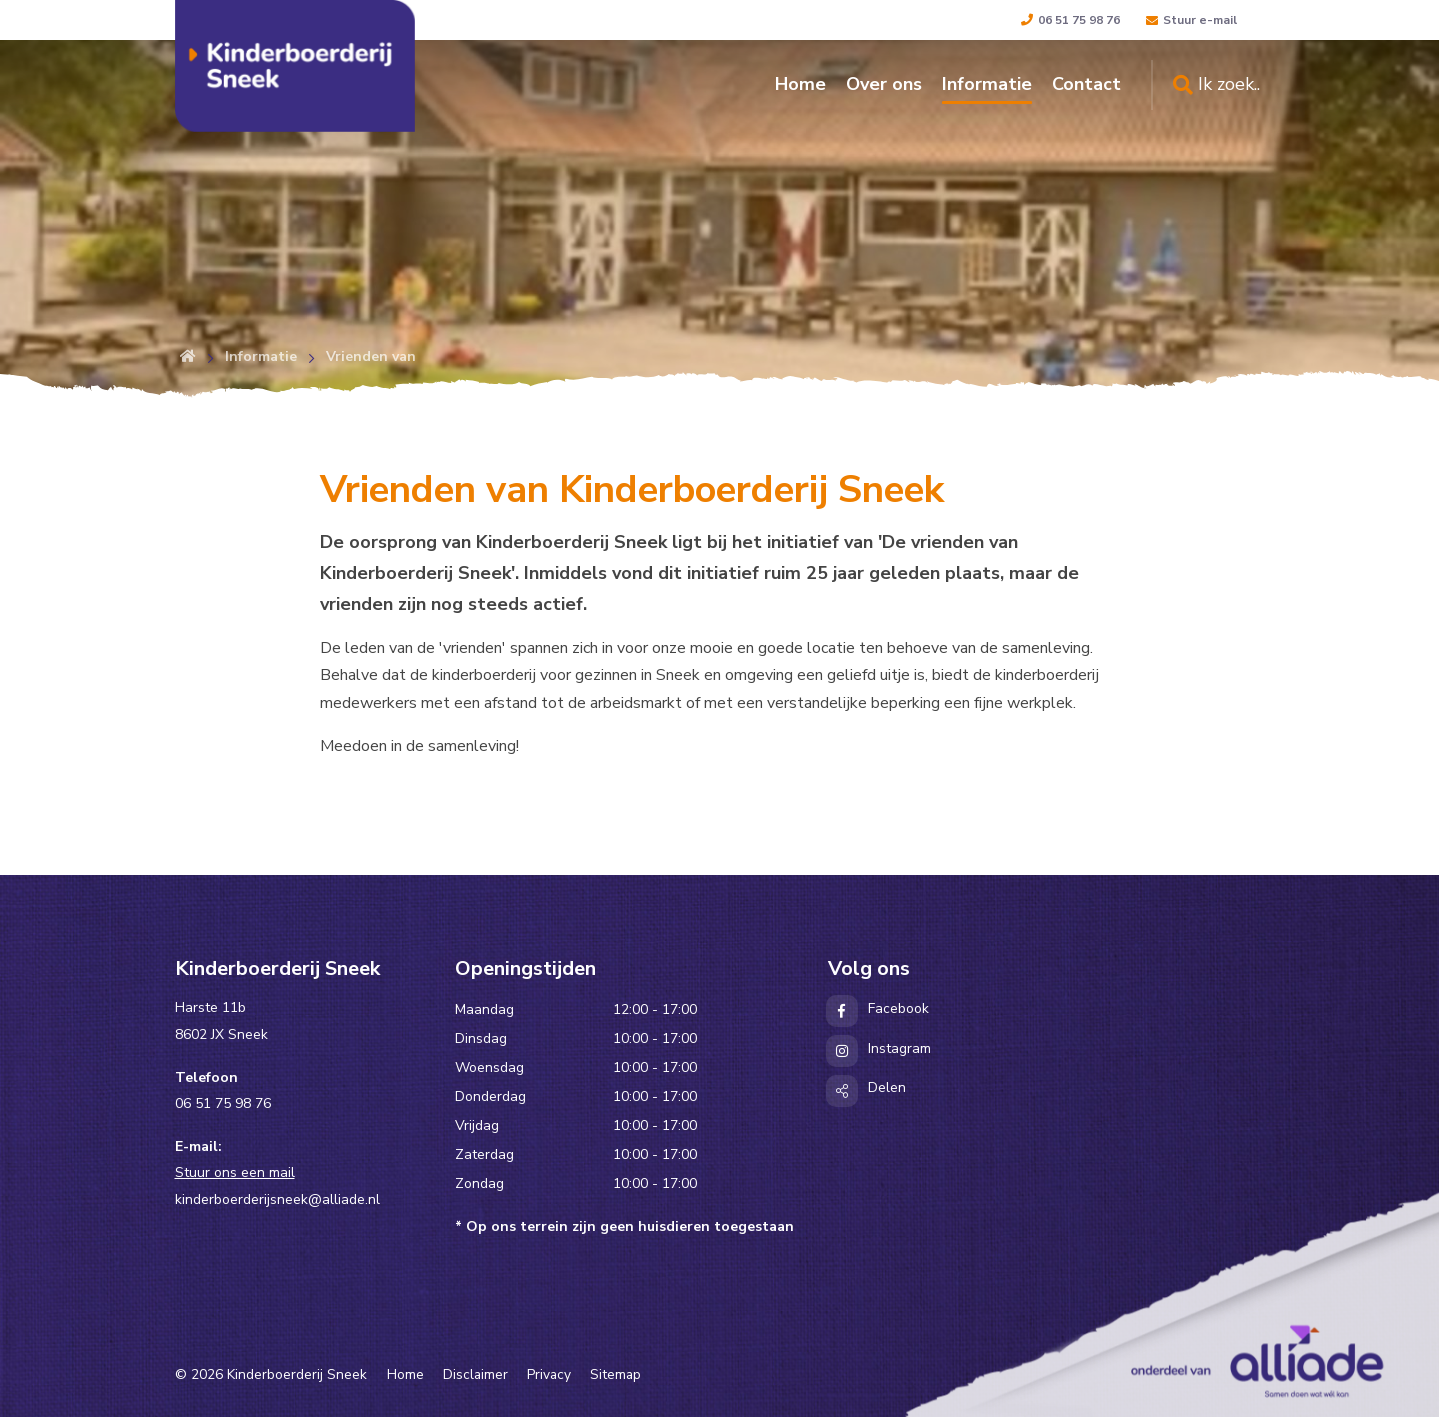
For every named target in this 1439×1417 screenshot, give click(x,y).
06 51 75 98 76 (1070, 20)
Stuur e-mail (1191, 20)
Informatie (987, 84)
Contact (1086, 84)
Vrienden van (371, 356)
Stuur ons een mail (235, 1172)
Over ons (884, 84)
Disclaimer (475, 1374)
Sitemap (615, 1374)
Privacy (549, 1374)
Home (800, 84)
